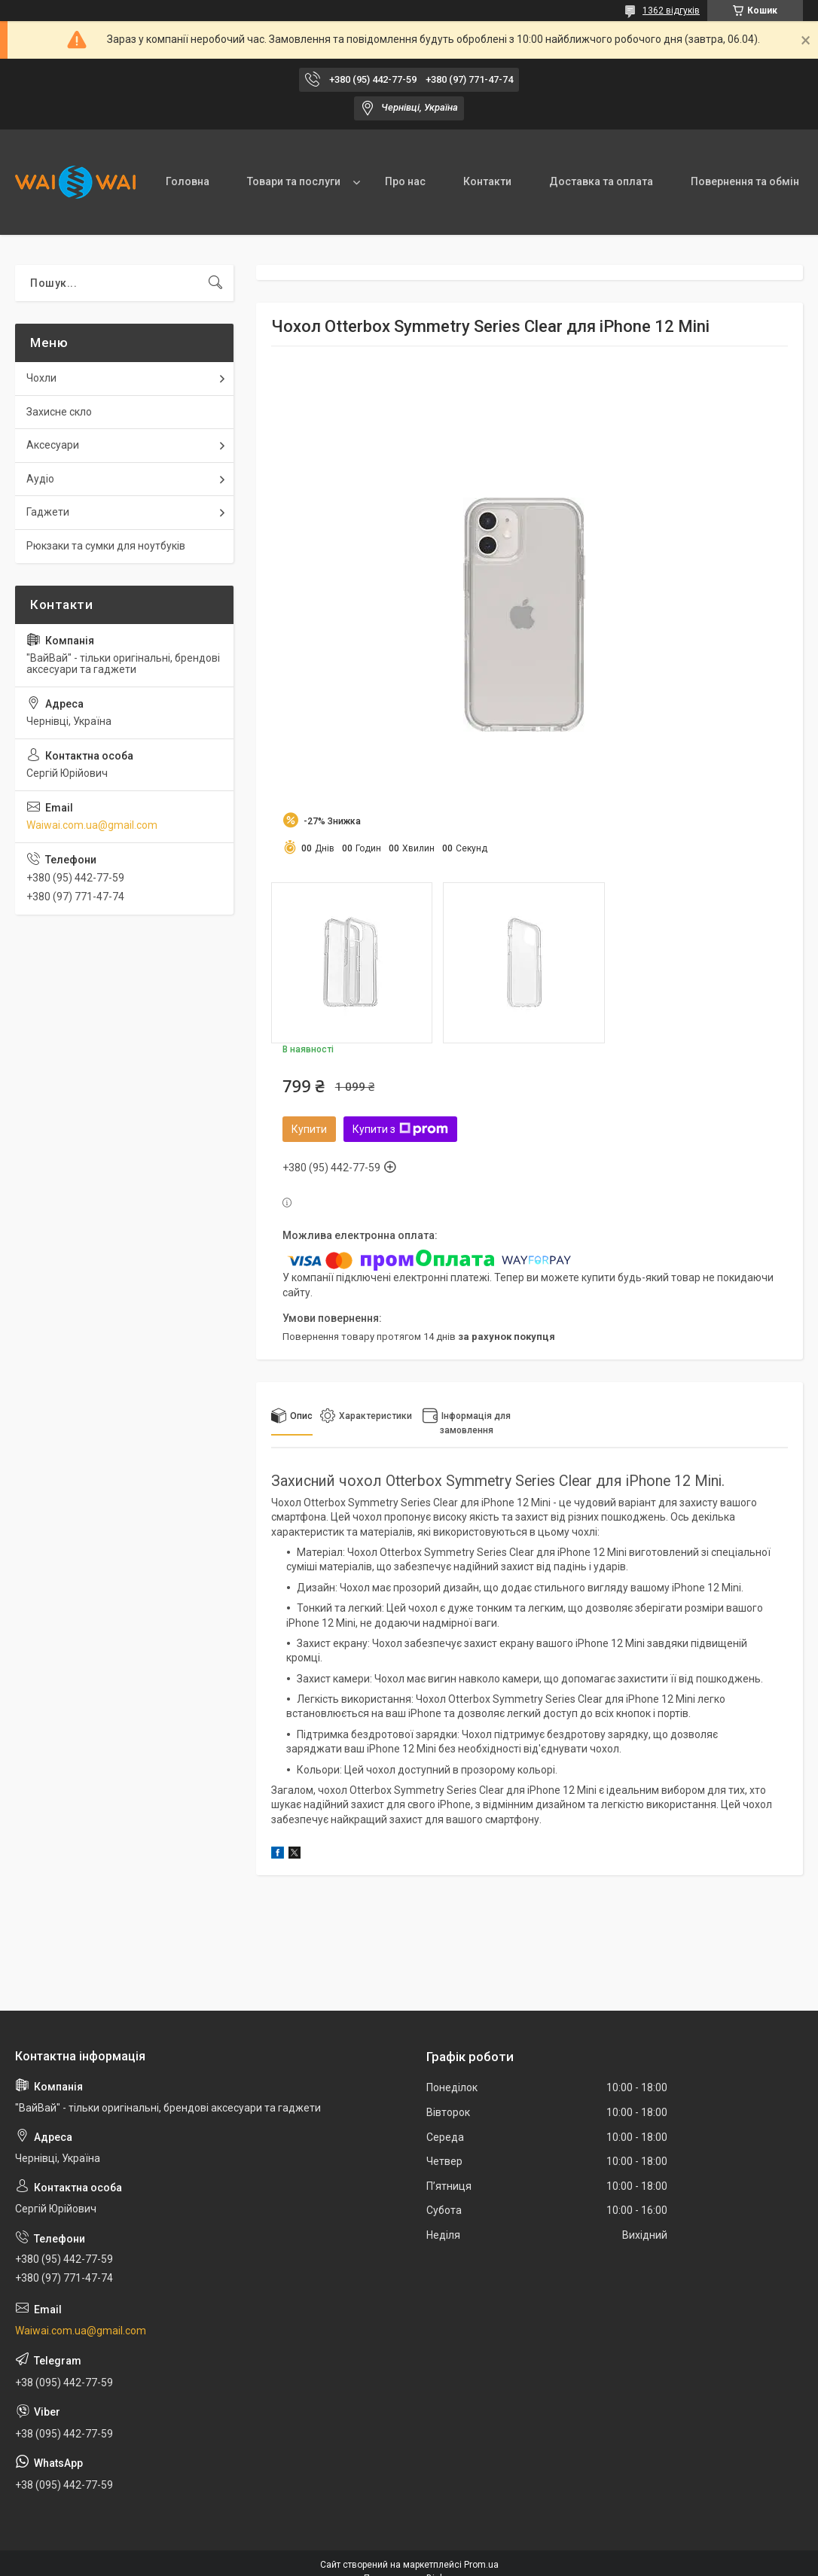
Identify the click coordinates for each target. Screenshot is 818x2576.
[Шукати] (215, 283)
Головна (187, 181)
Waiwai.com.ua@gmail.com (91, 825)
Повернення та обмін (745, 181)
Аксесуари (52, 445)
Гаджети (47, 512)
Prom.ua (481, 2564)
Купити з (400, 1129)
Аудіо (40, 479)
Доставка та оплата (601, 181)
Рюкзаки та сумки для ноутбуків (105, 546)
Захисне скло (59, 412)
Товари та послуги (293, 181)
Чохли (41, 378)
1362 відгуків (671, 10)
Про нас (405, 181)
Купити (309, 1129)
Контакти (487, 181)
